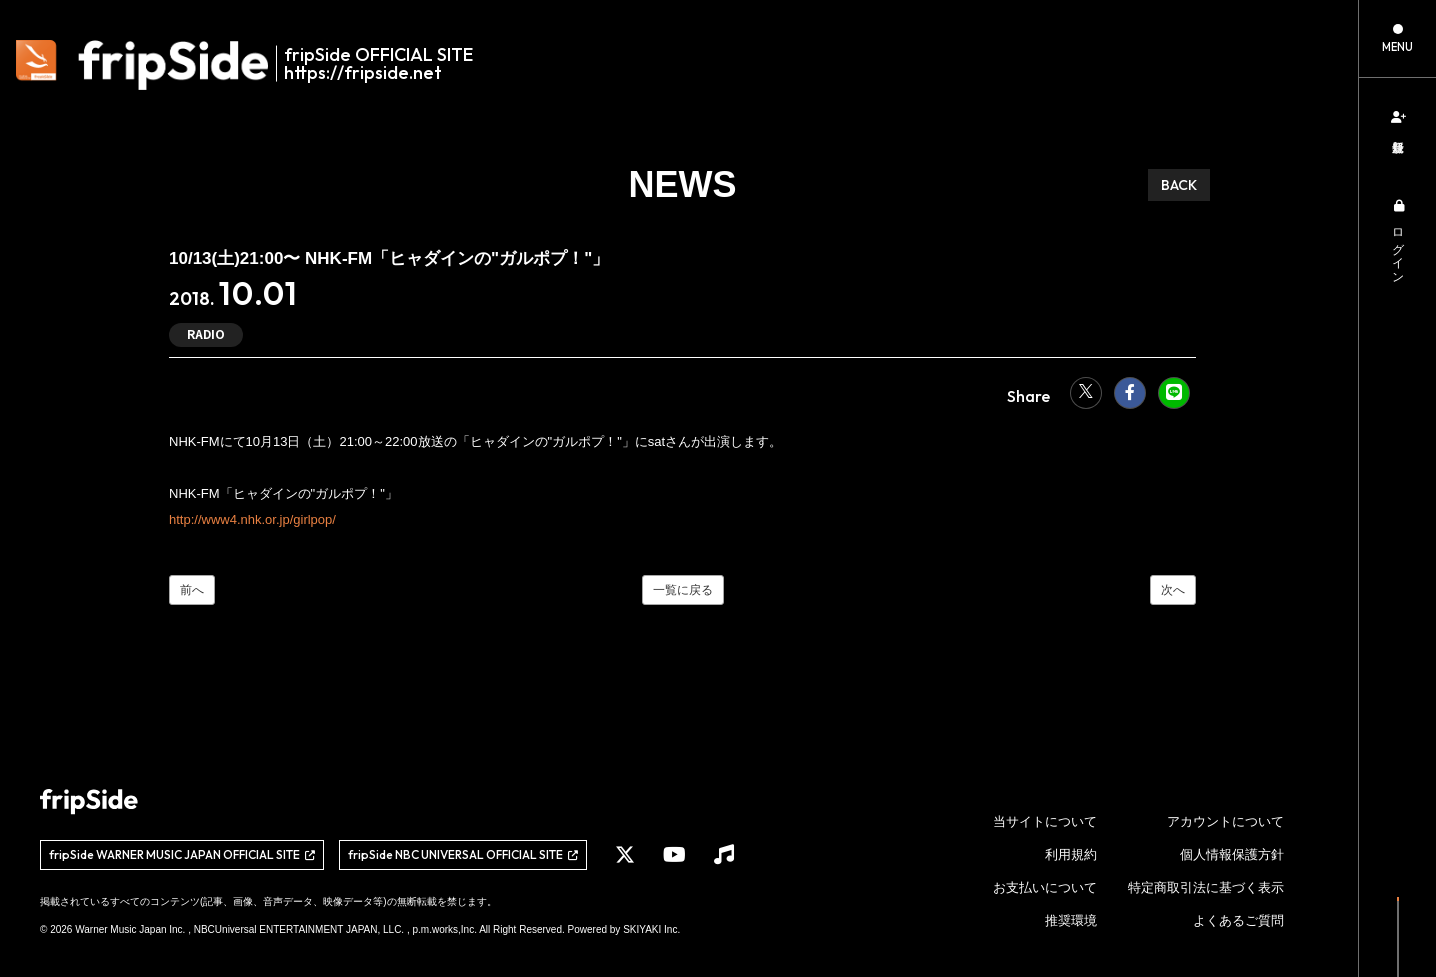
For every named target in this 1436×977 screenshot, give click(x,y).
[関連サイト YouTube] (674, 855)
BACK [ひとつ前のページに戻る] (1179, 185)
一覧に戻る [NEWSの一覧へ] (683, 590)
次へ (1173, 590)
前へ (192, 590)
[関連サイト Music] (724, 855)
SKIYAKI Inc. (651, 929)
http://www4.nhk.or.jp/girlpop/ (252, 519)
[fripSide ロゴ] (255, 65)
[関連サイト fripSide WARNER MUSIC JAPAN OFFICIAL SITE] (182, 855)
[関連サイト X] (625, 855)
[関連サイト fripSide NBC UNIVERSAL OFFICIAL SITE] (463, 855)
